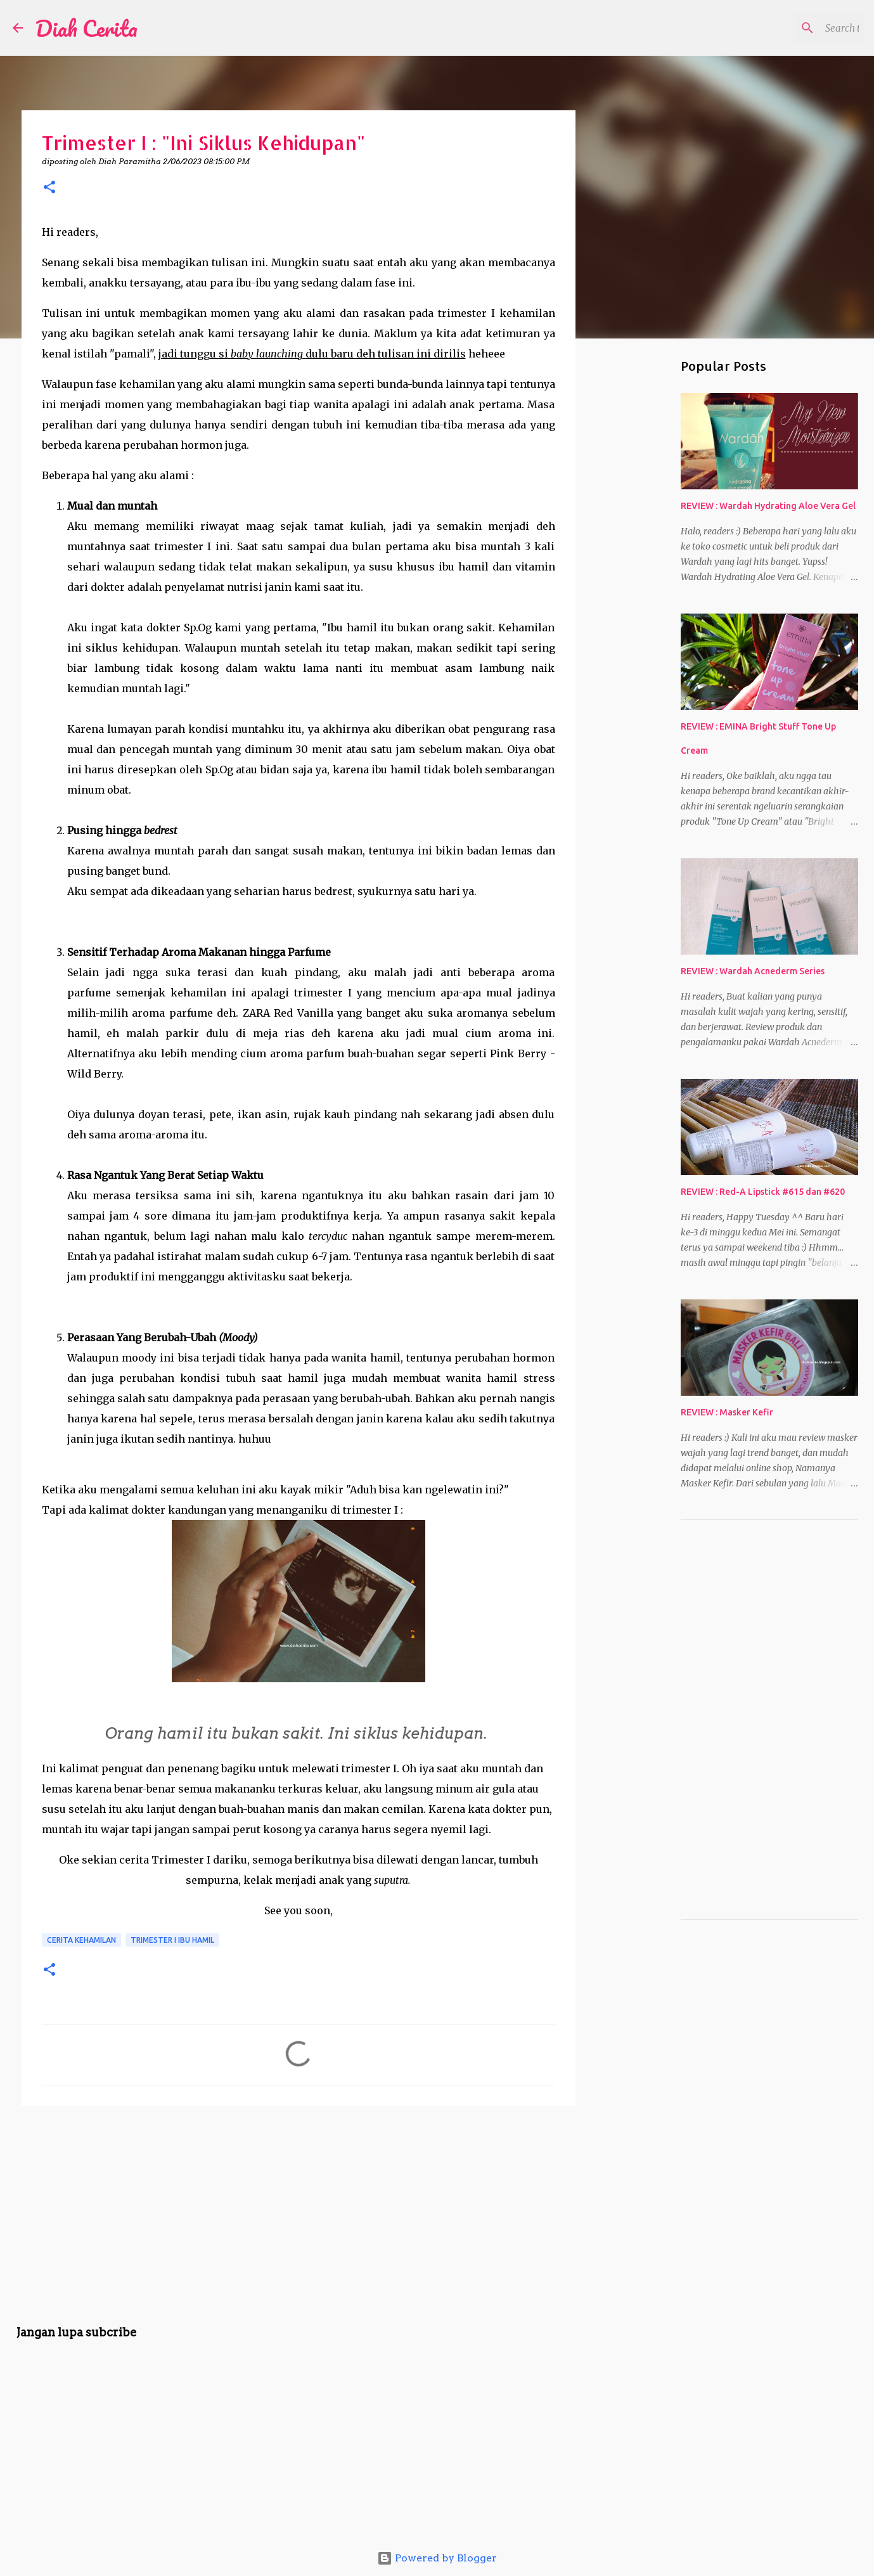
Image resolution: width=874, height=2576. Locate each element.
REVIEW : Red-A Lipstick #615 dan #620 (763, 1192)
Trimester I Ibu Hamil (172, 1940)
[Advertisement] (298, 2213)
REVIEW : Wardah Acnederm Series (753, 971)
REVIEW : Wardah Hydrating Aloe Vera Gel (768, 506)
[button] (49, 187)
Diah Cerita (86, 28)
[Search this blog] (797, 28)
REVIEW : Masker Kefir (727, 1412)
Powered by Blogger (437, 2558)
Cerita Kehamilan (81, 1940)
